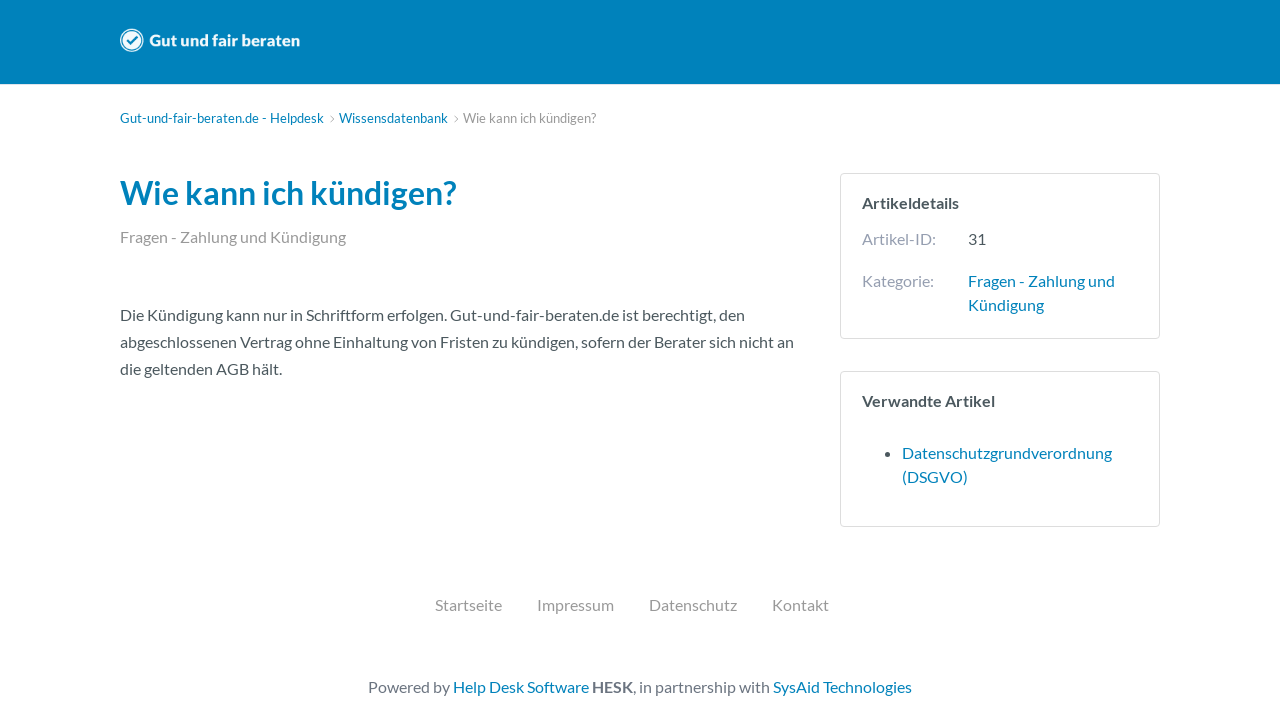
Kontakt (800, 604)
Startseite (468, 604)
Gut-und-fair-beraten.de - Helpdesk (210, 41)
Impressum (575, 604)
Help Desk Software (521, 686)
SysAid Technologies (842, 686)
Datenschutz (693, 604)
